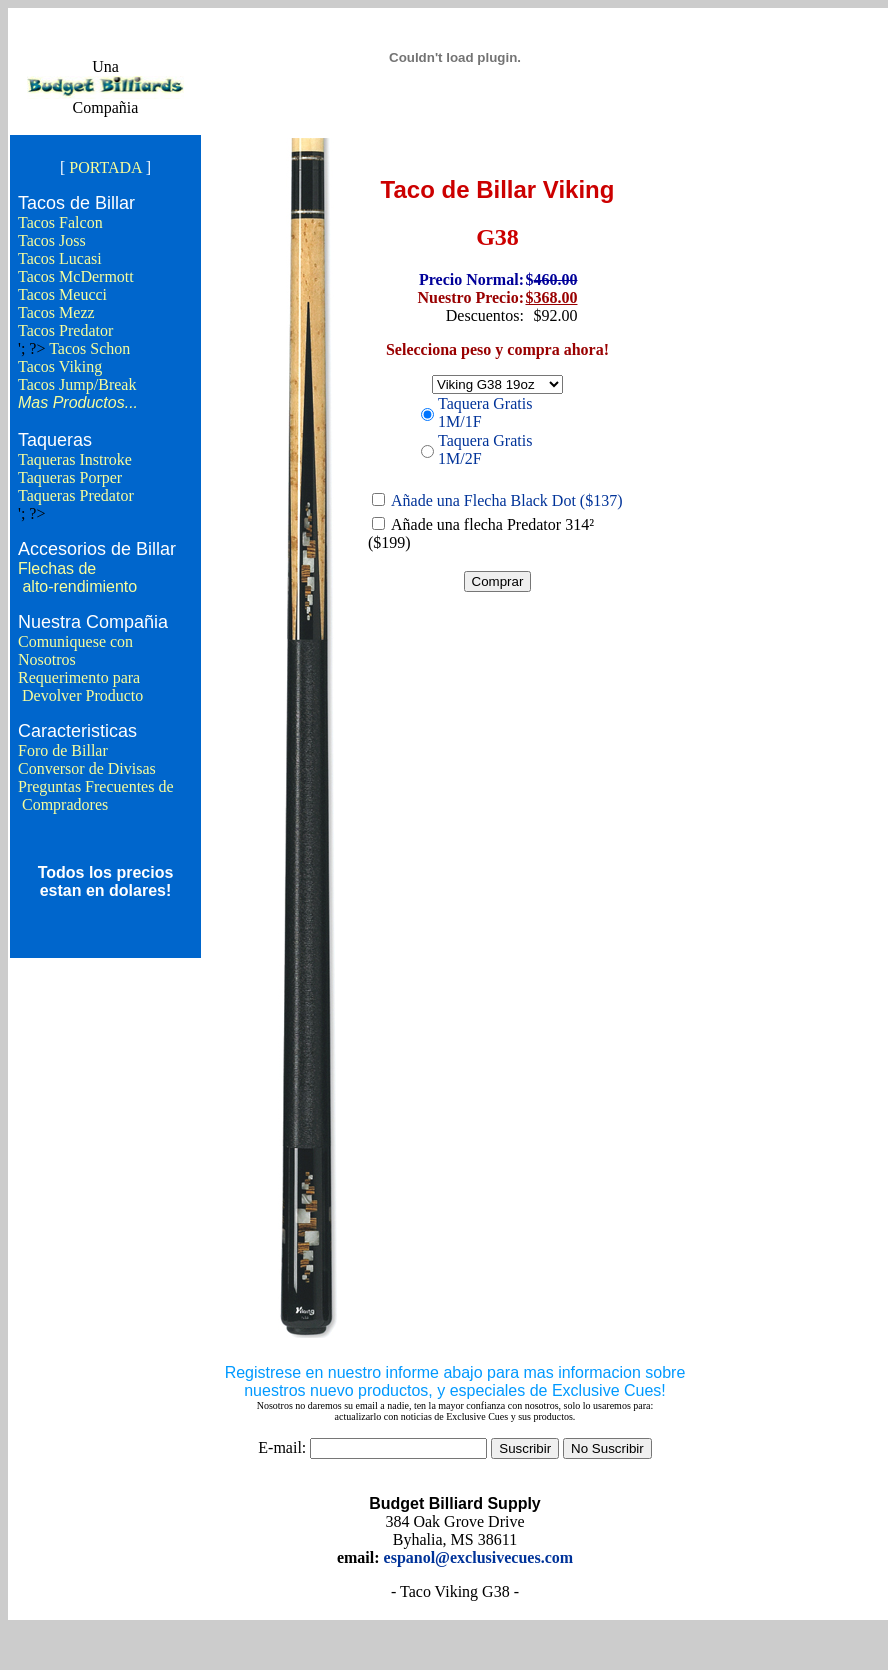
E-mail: (282, 1447)
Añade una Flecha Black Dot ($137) (506, 500)
